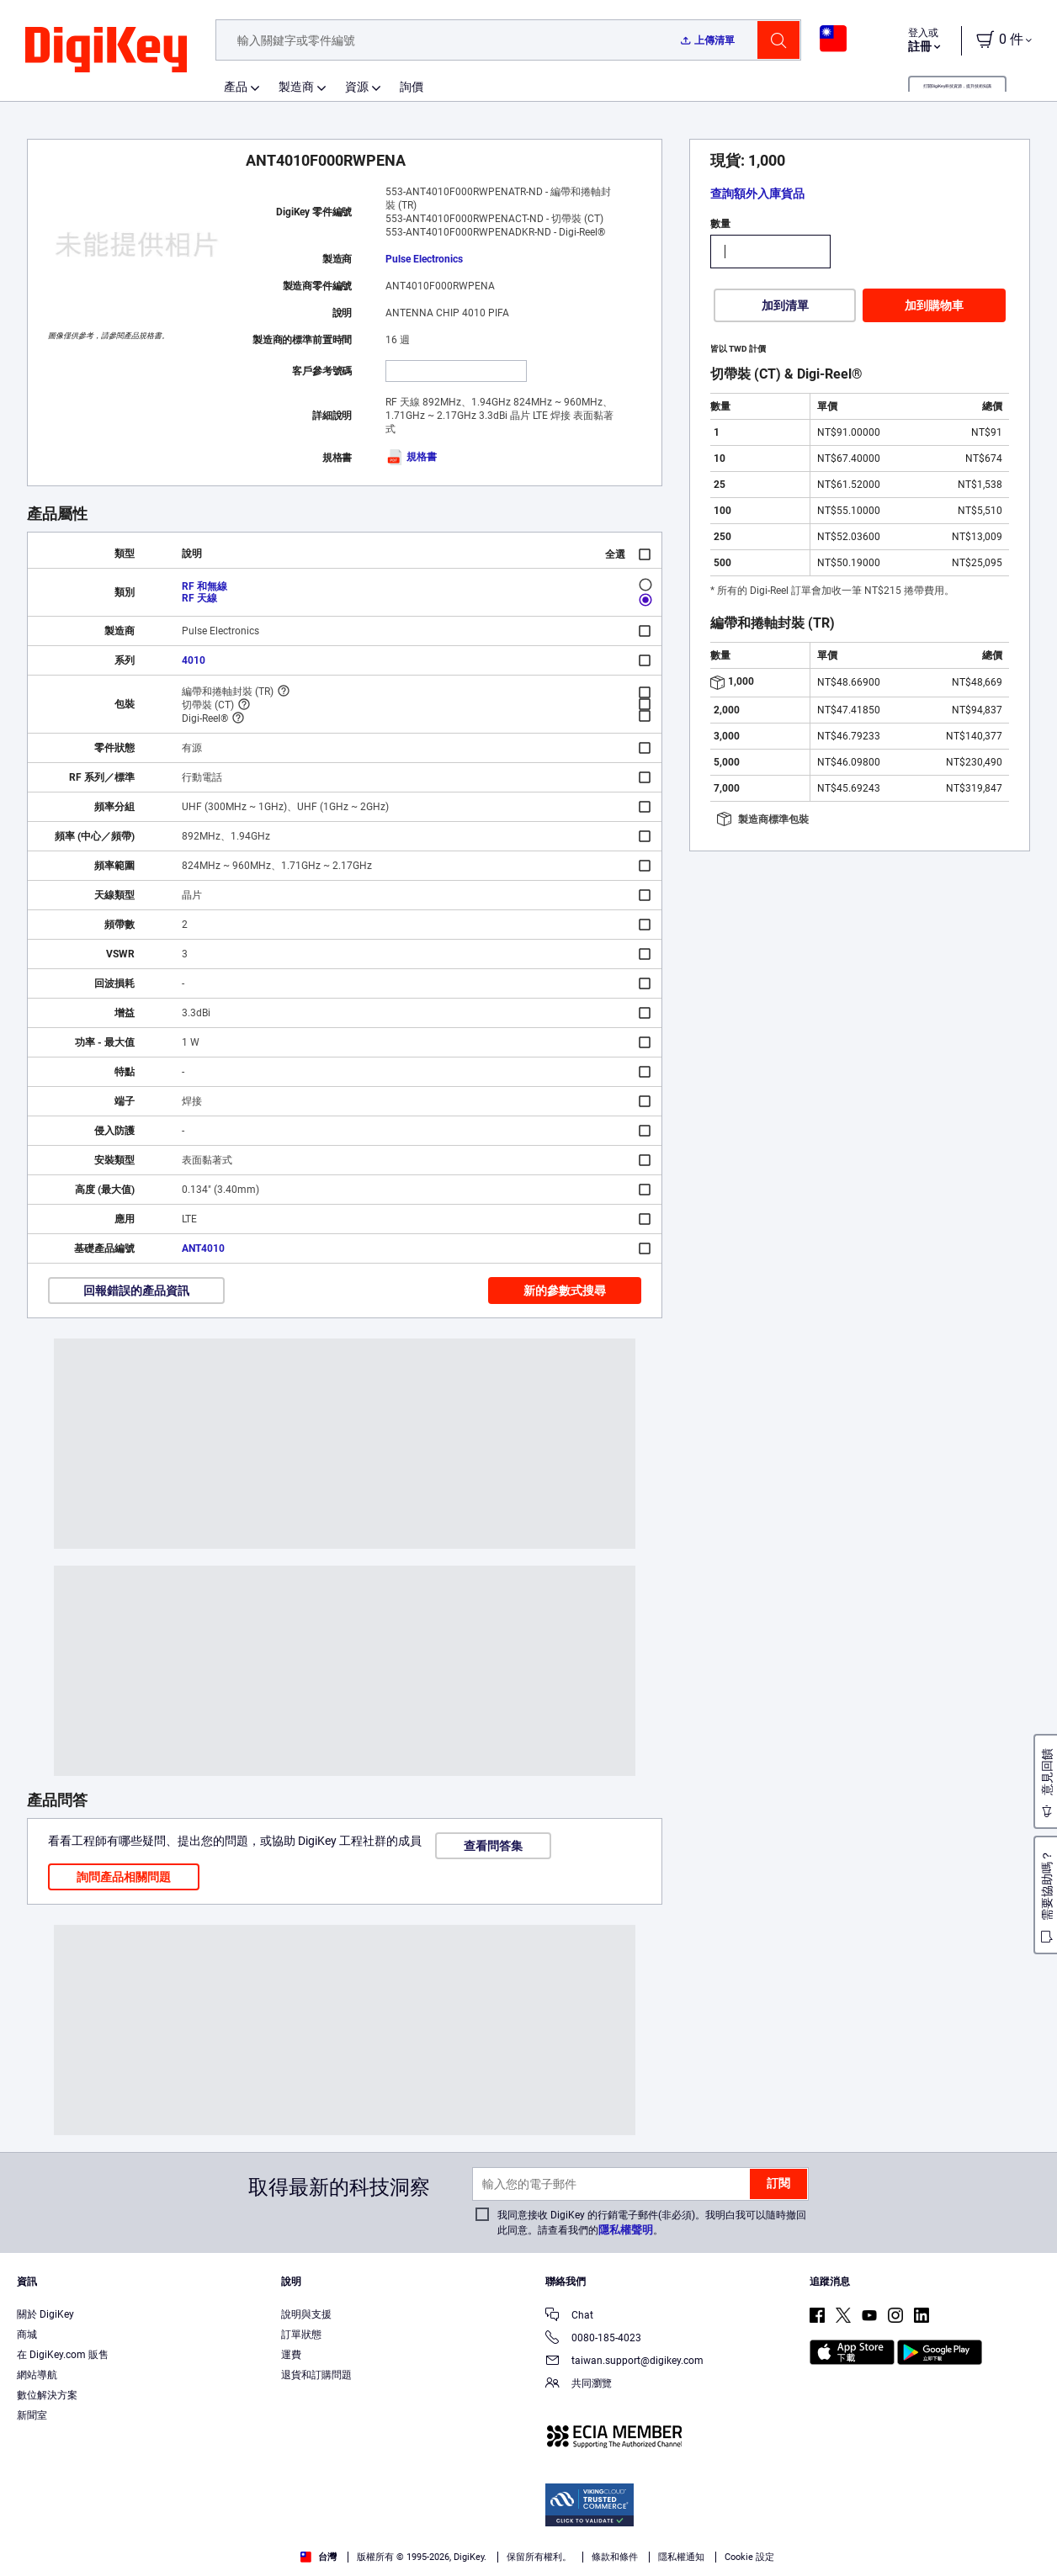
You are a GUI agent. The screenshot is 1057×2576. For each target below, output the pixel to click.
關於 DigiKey (45, 2314)
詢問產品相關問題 (124, 1877)
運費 (291, 2355)
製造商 (296, 86)
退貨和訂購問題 (316, 2375)
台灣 (318, 2557)
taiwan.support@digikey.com (624, 2362)
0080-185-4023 (593, 2339)
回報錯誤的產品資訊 (136, 1290)
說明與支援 (306, 2314)
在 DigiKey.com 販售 (63, 2355)
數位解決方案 (47, 2395)
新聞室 (32, 2415)
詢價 (411, 86)
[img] (106, 50)
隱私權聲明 (625, 2230)
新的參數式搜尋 (564, 1290)
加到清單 (785, 305)
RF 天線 (199, 598)
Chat (569, 2316)
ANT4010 (203, 1248)
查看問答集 (493, 1845)
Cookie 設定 (749, 2557)
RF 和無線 (204, 586)
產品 (235, 86)
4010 (193, 660)
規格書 (411, 457)
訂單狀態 (301, 2334)
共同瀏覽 (578, 2385)
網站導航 (37, 2375)
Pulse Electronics (424, 259)
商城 (27, 2334)
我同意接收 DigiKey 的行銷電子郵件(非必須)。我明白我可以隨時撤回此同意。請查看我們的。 (651, 2222)
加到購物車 (934, 305)
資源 (357, 86)
